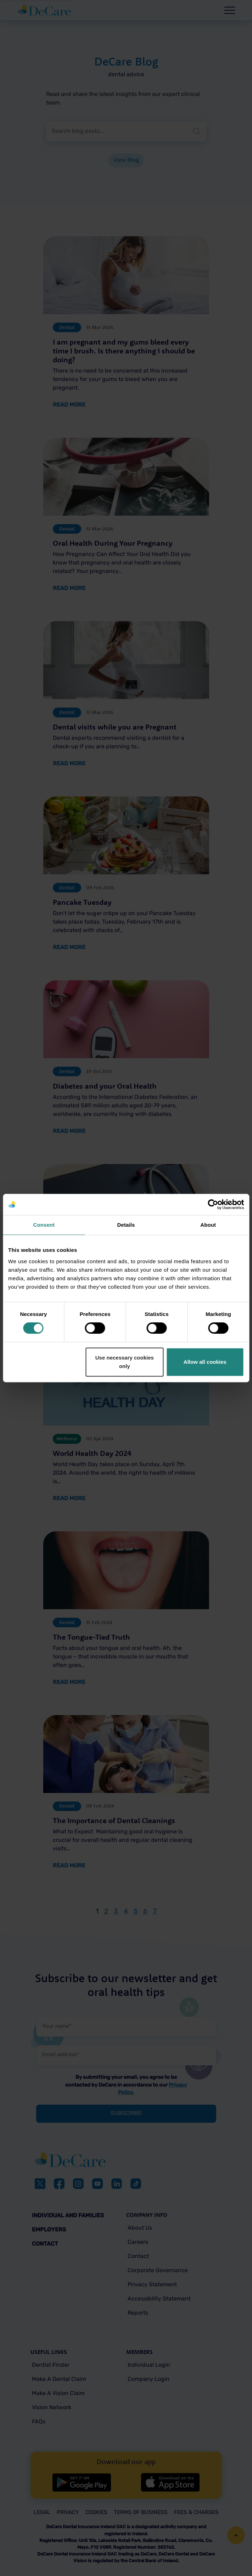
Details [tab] (126, 1225)
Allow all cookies (205, 1362)
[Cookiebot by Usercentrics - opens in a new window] (213, 1204)
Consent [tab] (44, 1225)
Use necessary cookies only (124, 1362)
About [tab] (208, 1225)
